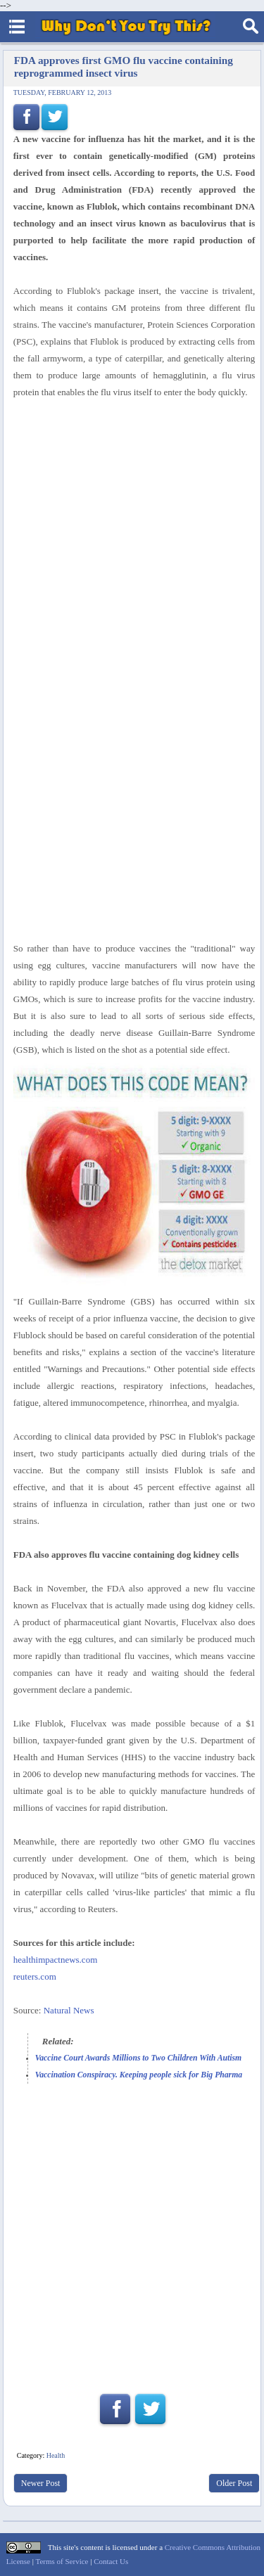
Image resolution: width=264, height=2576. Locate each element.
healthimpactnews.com (55, 1959)
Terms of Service (61, 2561)
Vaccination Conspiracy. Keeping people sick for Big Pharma (138, 2075)
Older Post (234, 2483)
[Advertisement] (132, 2245)
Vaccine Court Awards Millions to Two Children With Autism (138, 2058)
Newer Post (41, 2483)
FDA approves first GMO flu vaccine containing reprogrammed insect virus (123, 66)
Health (55, 2455)
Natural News (69, 2010)
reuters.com (34, 1976)
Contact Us (111, 2561)
